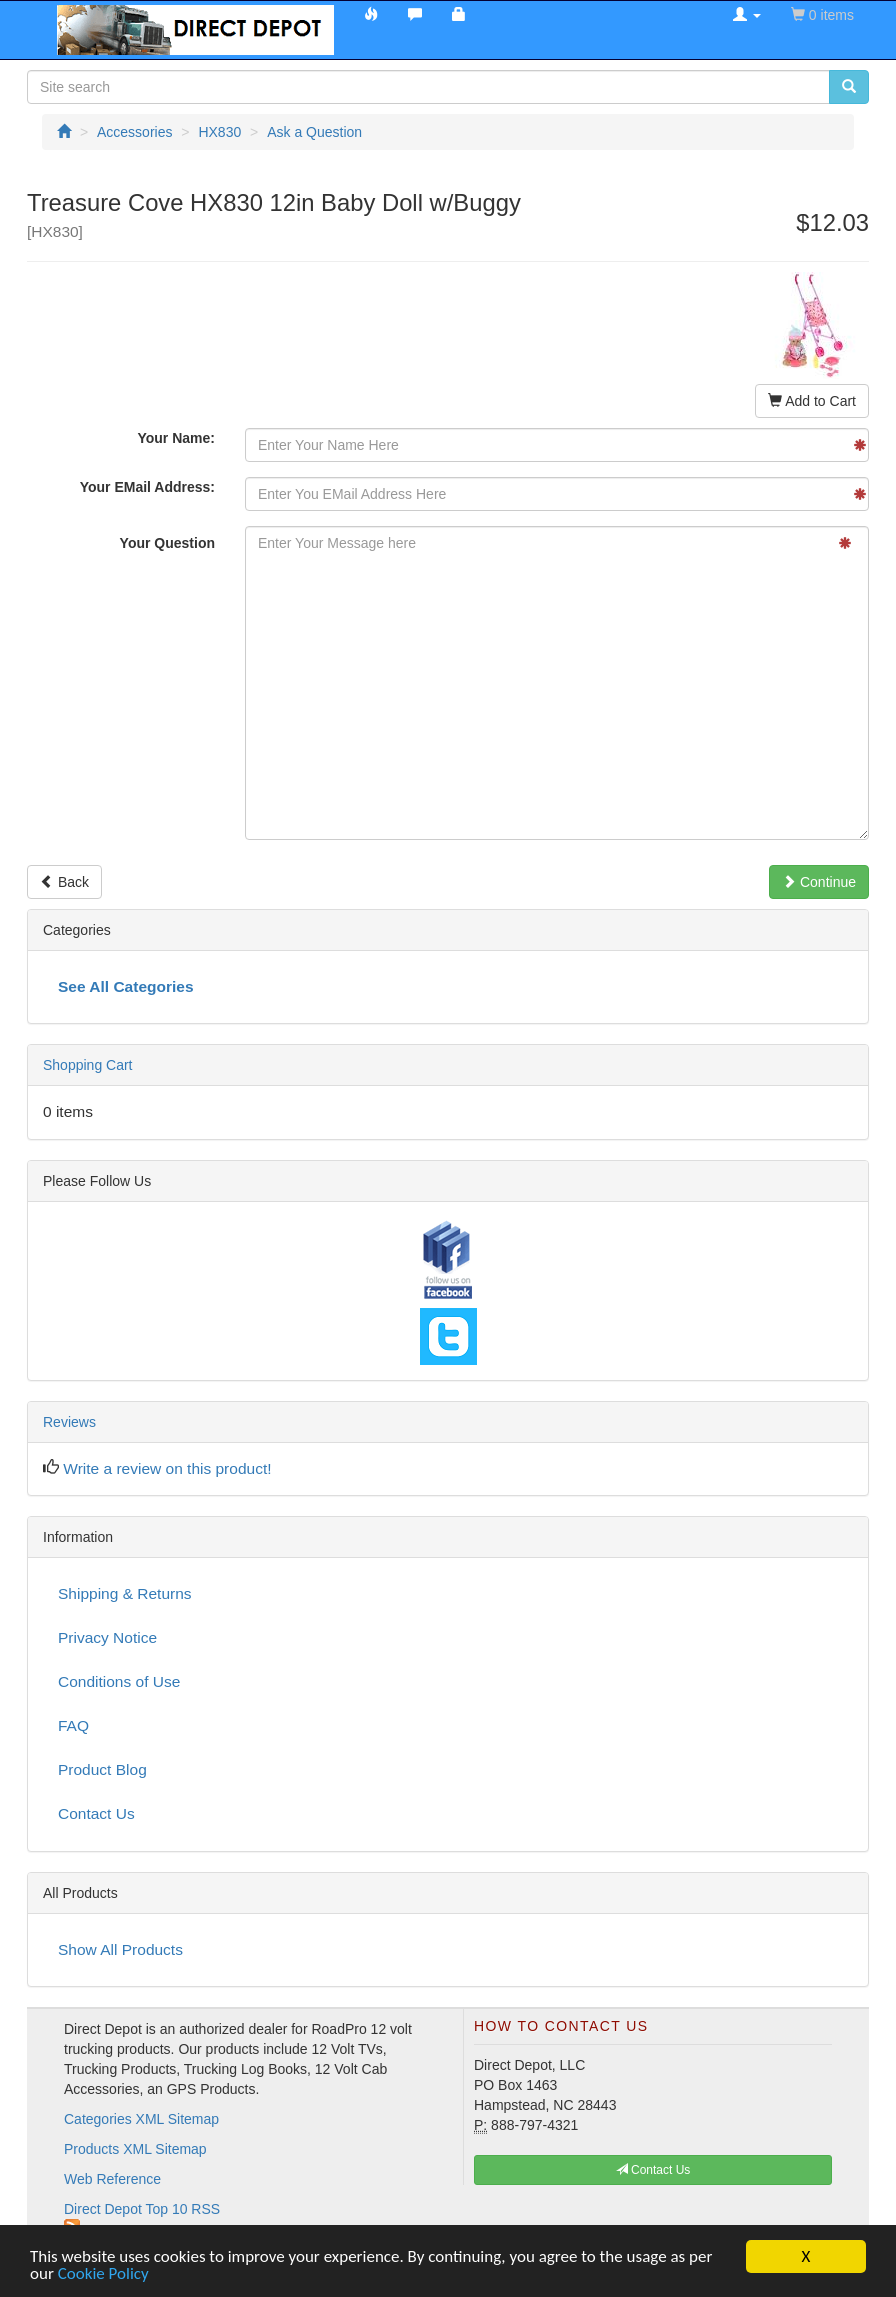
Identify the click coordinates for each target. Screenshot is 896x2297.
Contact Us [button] (653, 2170)
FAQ (73, 1725)
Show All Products (120, 1949)
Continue (819, 882)
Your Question (167, 543)
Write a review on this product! (167, 1468)
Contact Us (96, 1813)
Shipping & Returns (125, 1593)
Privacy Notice (107, 1637)
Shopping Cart (88, 1065)
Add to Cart (812, 401)
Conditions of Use (119, 1681)
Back (64, 882)
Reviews (69, 1422)
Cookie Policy (103, 2274)
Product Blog (102, 1769)
